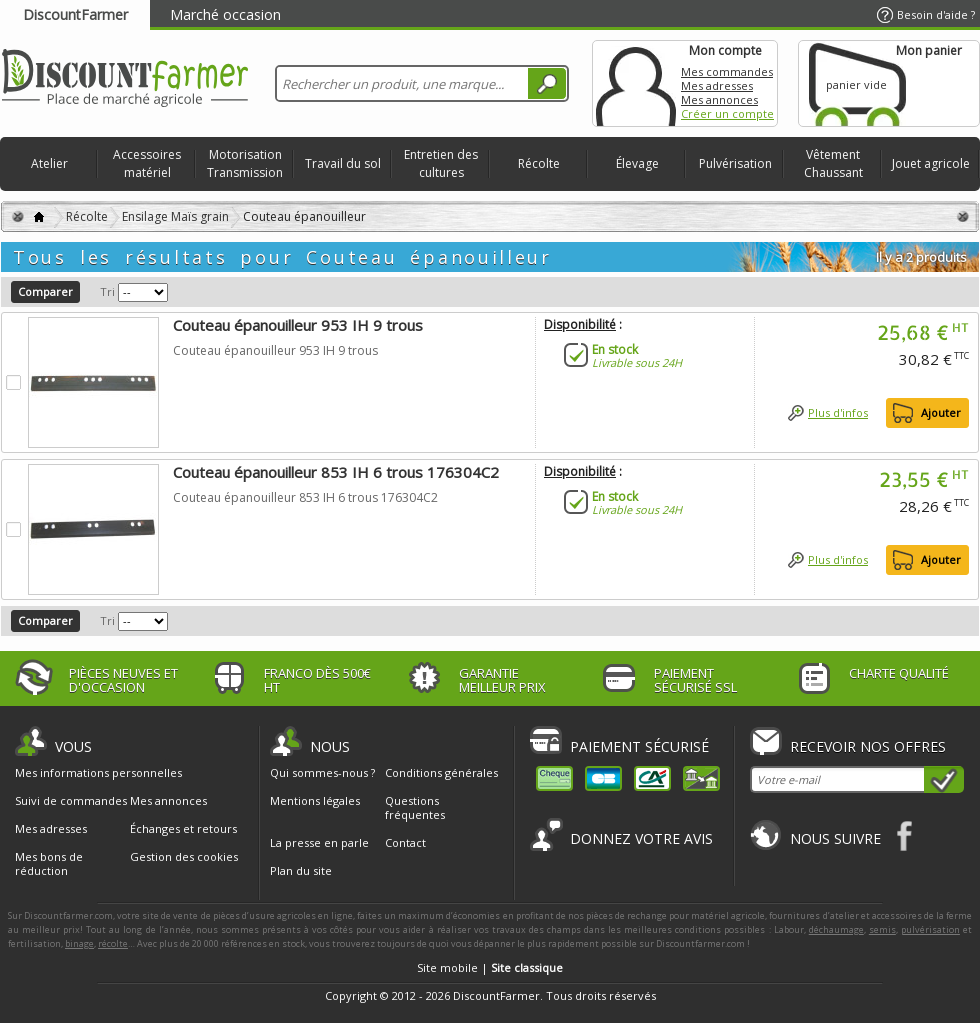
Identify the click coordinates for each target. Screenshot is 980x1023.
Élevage (637, 163)
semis (882, 929)
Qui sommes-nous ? (322, 772)
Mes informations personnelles (98, 773)
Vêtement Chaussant (833, 163)
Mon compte (636, 83)
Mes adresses (717, 85)
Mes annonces (719, 99)
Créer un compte (727, 113)
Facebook (905, 835)
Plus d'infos (838, 412)
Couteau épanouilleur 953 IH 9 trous (298, 325)
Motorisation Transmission (245, 163)
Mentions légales (315, 800)
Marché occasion (225, 14)
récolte (113, 943)
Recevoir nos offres (868, 746)
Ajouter (941, 412)
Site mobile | (490, 967)
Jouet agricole (931, 163)
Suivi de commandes (71, 801)
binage (79, 943)
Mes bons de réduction (49, 864)
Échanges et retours (183, 829)
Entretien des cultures (441, 163)
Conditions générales (441, 772)
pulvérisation (930, 929)
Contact (405, 842)
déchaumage (836, 929)
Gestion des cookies (184, 857)
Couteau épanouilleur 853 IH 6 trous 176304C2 (336, 472)
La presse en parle (319, 842)
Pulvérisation (735, 163)
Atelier (49, 163)
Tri (107, 291)
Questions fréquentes (415, 807)
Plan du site (301, 870)
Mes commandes (727, 71)
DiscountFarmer (75, 14)
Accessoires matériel (147, 163)
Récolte (539, 163)
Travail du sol (343, 163)
